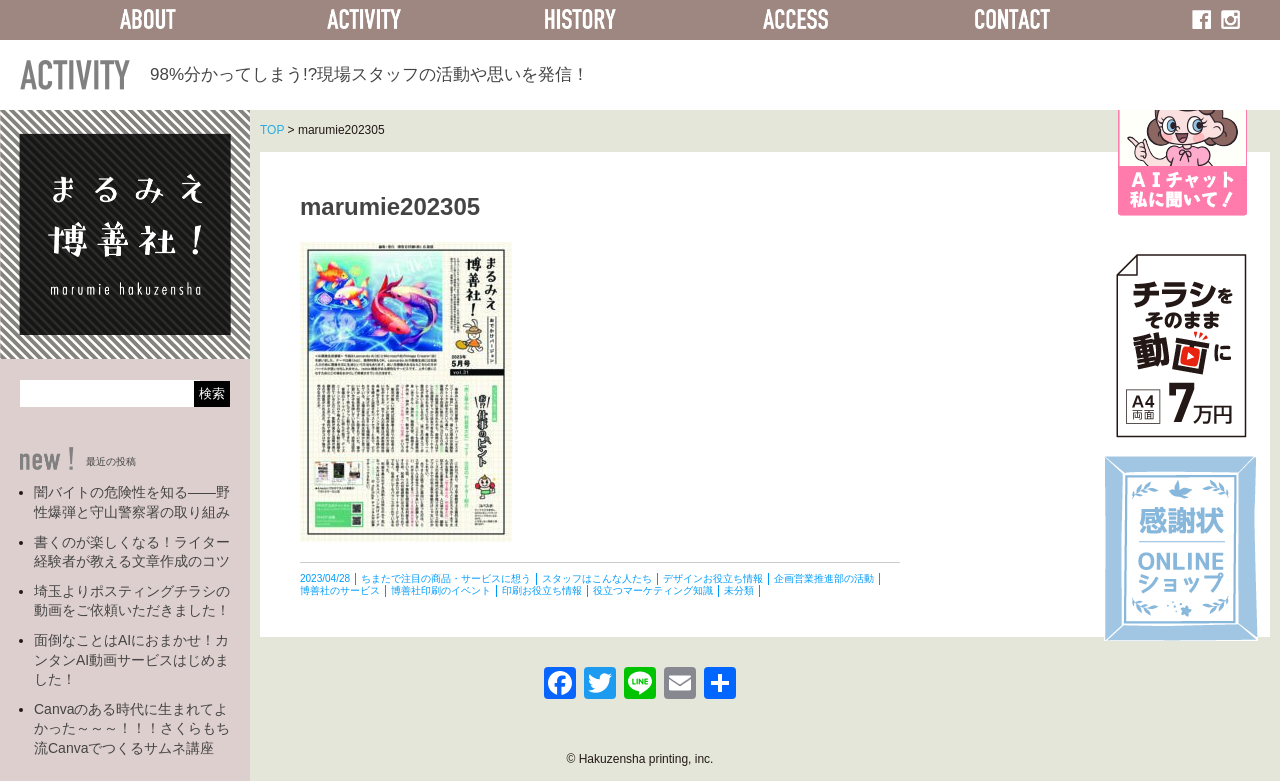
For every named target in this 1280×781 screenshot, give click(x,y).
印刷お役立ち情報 (542, 590)
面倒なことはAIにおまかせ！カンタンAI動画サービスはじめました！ (131, 659)
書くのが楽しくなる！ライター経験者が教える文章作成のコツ (132, 552)
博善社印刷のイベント (441, 590)
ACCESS (796, 20)
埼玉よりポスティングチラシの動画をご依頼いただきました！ (132, 601)
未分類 (739, 590)
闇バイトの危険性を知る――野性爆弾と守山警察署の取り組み (132, 502)
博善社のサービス (340, 590)
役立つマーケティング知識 (653, 590)
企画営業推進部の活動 (824, 578)
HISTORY (580, 20)
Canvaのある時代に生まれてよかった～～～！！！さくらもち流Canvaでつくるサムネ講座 (132, 728)
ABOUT (148, 20)
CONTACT (1012, 20)
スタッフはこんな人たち (597, 578)
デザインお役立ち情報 (713, 578)
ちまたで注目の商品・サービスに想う (446, 578)
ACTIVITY (364, 20)
